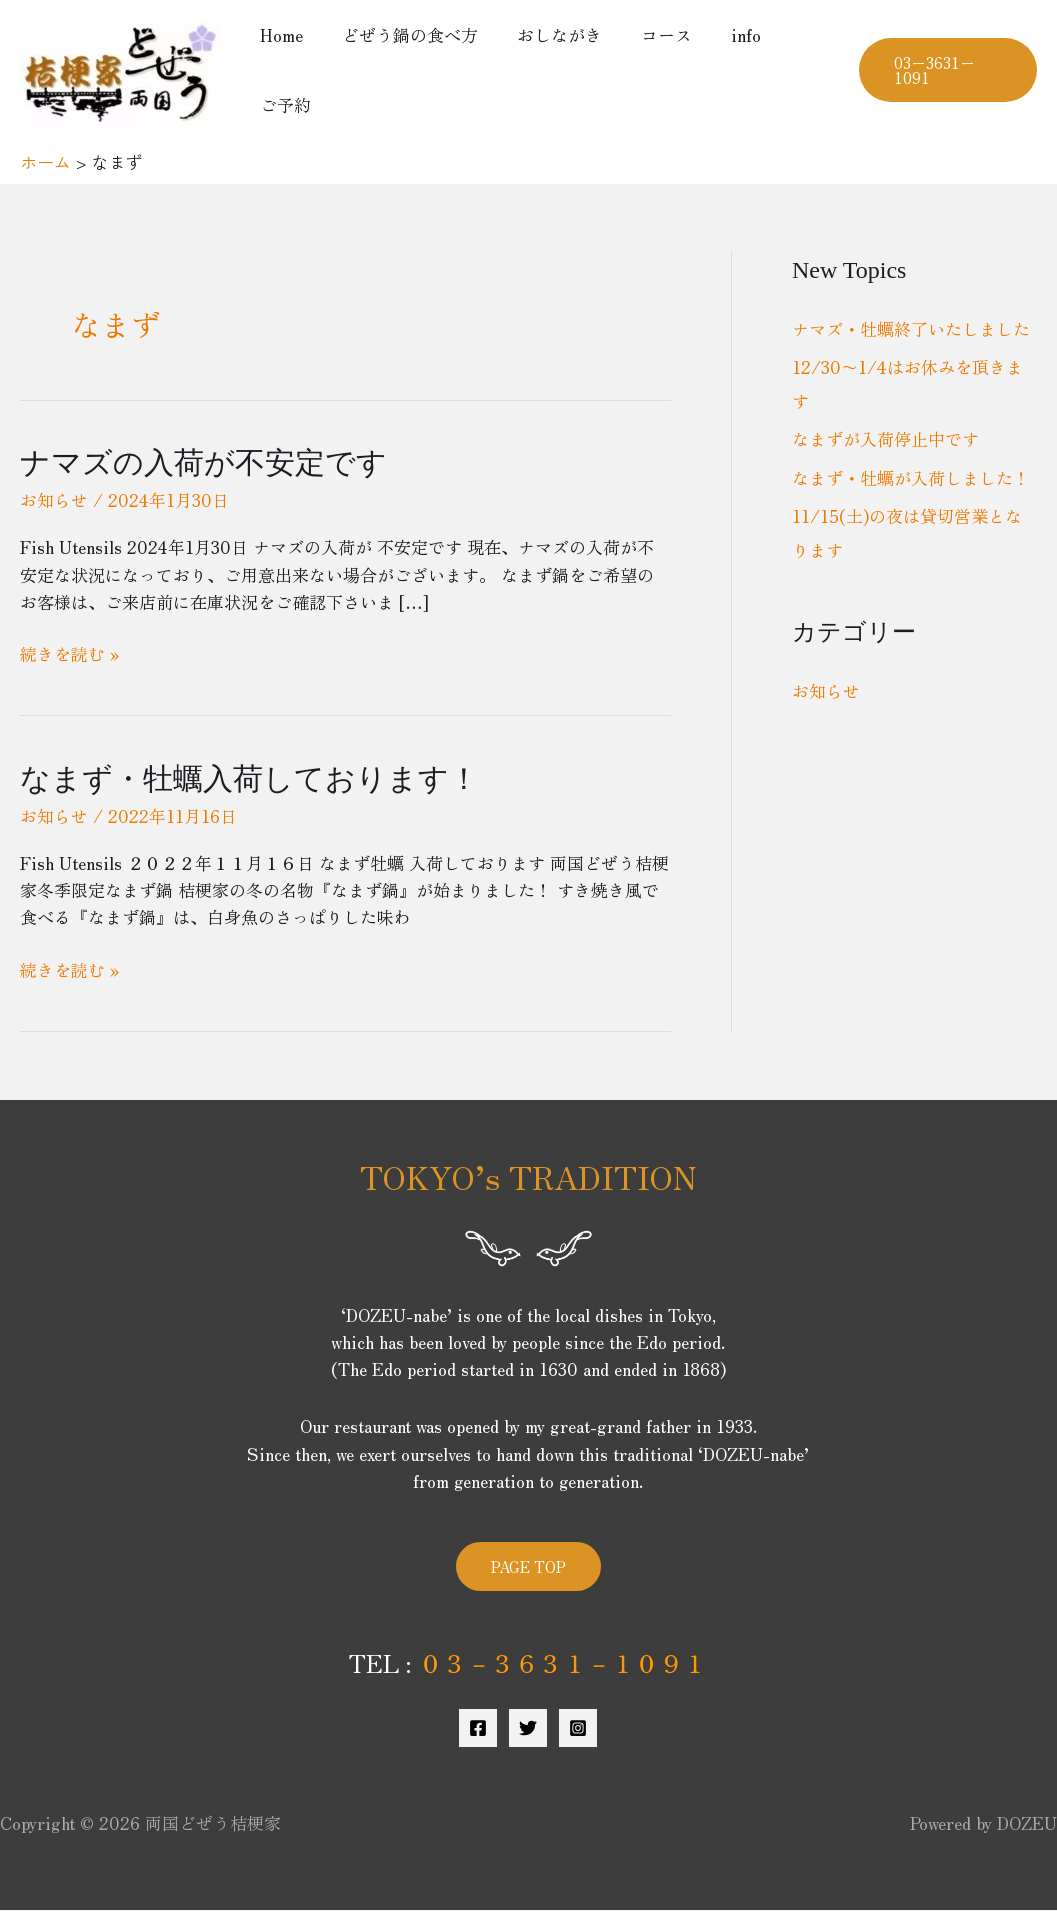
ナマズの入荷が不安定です (203, 462)
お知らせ (54, 499)
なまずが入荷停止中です (885, 438)
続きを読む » (69, 653)
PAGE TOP (528, 1566)
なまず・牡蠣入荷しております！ (249, 778)
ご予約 (282, 104)
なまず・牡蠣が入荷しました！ (911, 477)
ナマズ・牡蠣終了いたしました (911, 328)
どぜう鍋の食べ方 (402, 34)
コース (648, 34)
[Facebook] (478, 1728)
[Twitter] (528, 1728)
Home (278, 34)
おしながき (546, 34)
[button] (944, 70)
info (723, 34)
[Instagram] (578, 1728)
